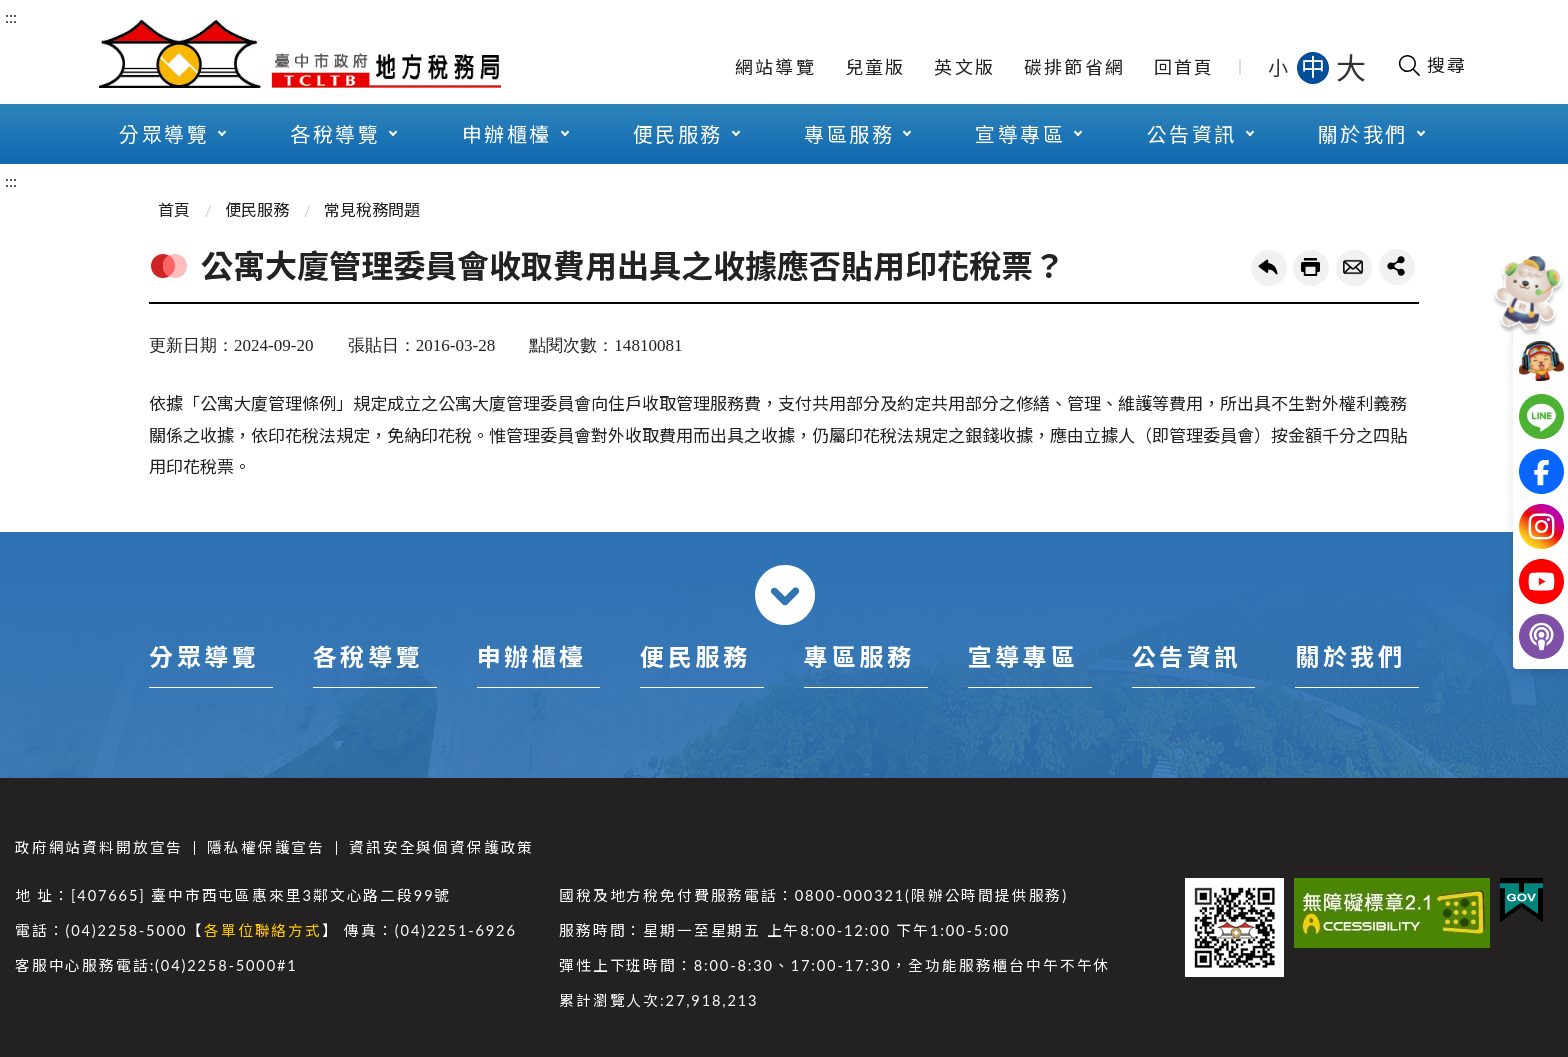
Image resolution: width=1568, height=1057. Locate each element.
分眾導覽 (164, 134)
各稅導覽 (335, 134)
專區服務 (849, 134)
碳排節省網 (1074, 67)
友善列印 (1311, 268)
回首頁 (1184, 67)
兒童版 (875, 67)
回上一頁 (1269, 268)
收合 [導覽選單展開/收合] (785, 595)
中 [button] (1315, 66)
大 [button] (1351, 67)
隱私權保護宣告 (266, 847)
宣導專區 (1020, 134)
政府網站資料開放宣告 (99, 847)
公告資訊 (1192, 134)
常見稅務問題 (372, 209)
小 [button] (1279, 67)
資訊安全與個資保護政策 (441, 847)
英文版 (964, 67)
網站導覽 (775, 67)
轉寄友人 (1354, 268)
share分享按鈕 (1397, 267)
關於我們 (1363, 134)
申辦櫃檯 (507, 134)
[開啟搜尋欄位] (1431, 65)
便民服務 (678, 134)
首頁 (174, 209)
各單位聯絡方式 (263, 930)
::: (11, 16)
